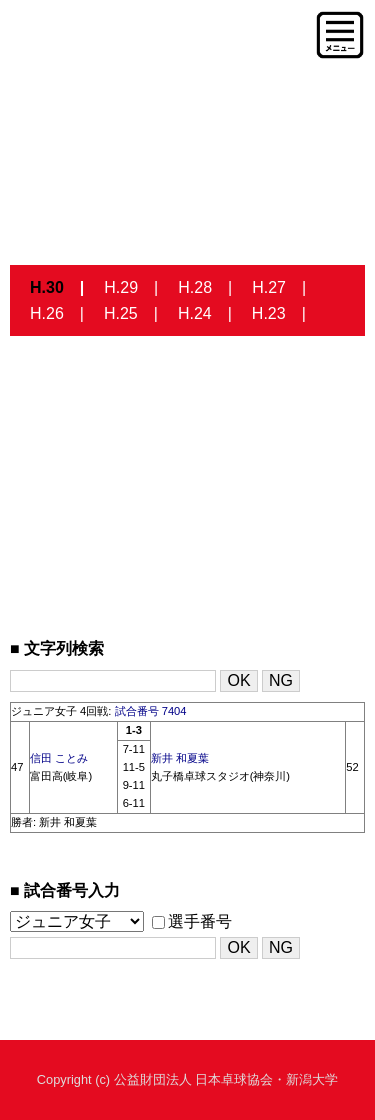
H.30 (47, 287)
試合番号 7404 (151, 711)
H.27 (269, 287)
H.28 (195, 287)
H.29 (121, 287)
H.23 (269, 313)
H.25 (121, 313)
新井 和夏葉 (180, 758)
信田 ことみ (59, 758)
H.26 (47, 313)
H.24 (195, 313)
